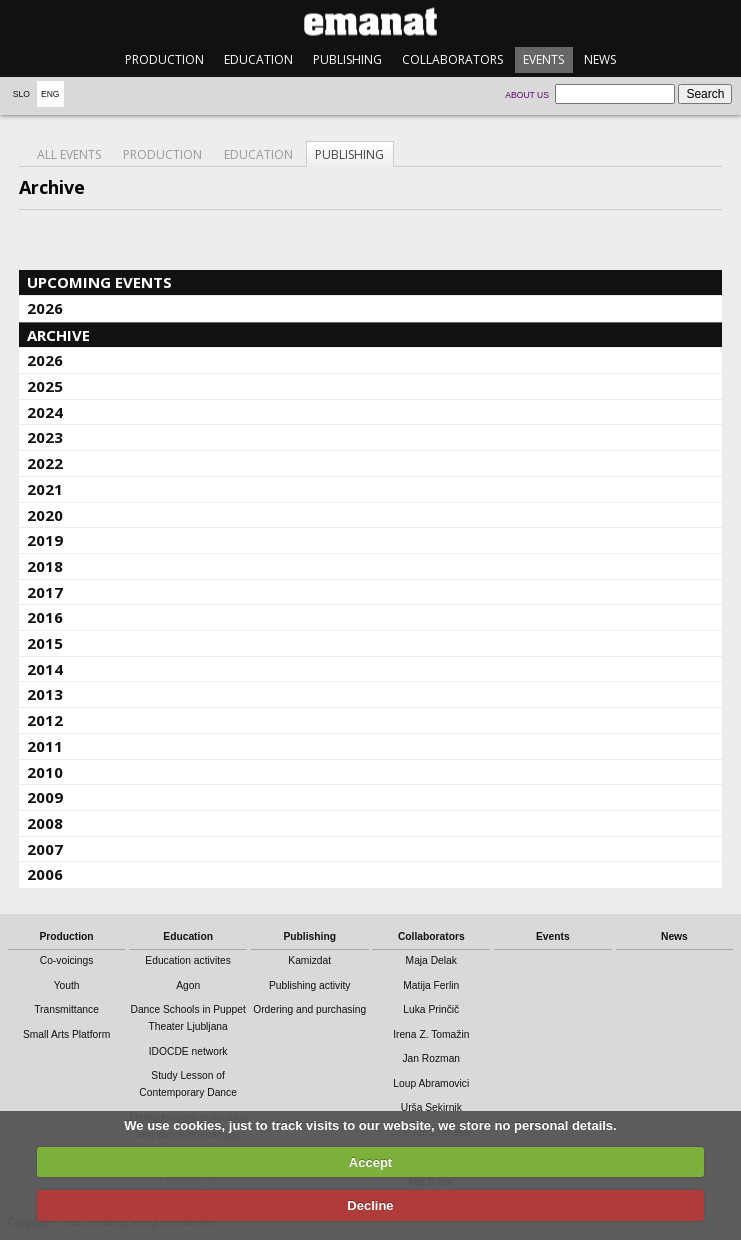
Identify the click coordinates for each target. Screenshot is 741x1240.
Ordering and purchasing (309, 1009)
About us (527, 95)
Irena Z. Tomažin (431, 1034)
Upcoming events (99, 282)
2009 (45, 797)
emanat (370, 21)
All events (69, 154)
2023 (45, 437)
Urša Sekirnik (431, 1107)
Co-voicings (67, 960)
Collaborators (452, 59)
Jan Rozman (431, 1058)
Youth (67, 985)
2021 (45, 489)
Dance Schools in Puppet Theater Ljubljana (187, 1018)
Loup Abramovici (431, 1083)
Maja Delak (431, 960)
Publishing (347, 59)
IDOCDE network (188, 1051)
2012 (45, 720)
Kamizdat (309, 960)
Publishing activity (310, 985)
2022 (45, 463)
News (600, 59)
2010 (45, 772)
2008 (45, 823)
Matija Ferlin (431, 985)
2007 (45, 849)
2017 (45, 592)
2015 (45, 643)
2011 (45, 746)
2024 (45, 412)
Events (543, 59)
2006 (45, 874)
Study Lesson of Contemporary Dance (188, 1084)
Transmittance (66, 1009)
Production (164, 59)
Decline (370, 1205)
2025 (45, 386)
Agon (188, 985)
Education (258, 59)
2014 (45, 669)
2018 (45, 566)
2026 (45, 308)
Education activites (188, 960)
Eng (50, 94)
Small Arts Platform (66, 1034)
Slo (21, 94)
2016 (45, 617)
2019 (45, 540)
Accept (370, 1162)
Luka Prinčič (431, 1009)
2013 (45, 694)
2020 (45, 515)
